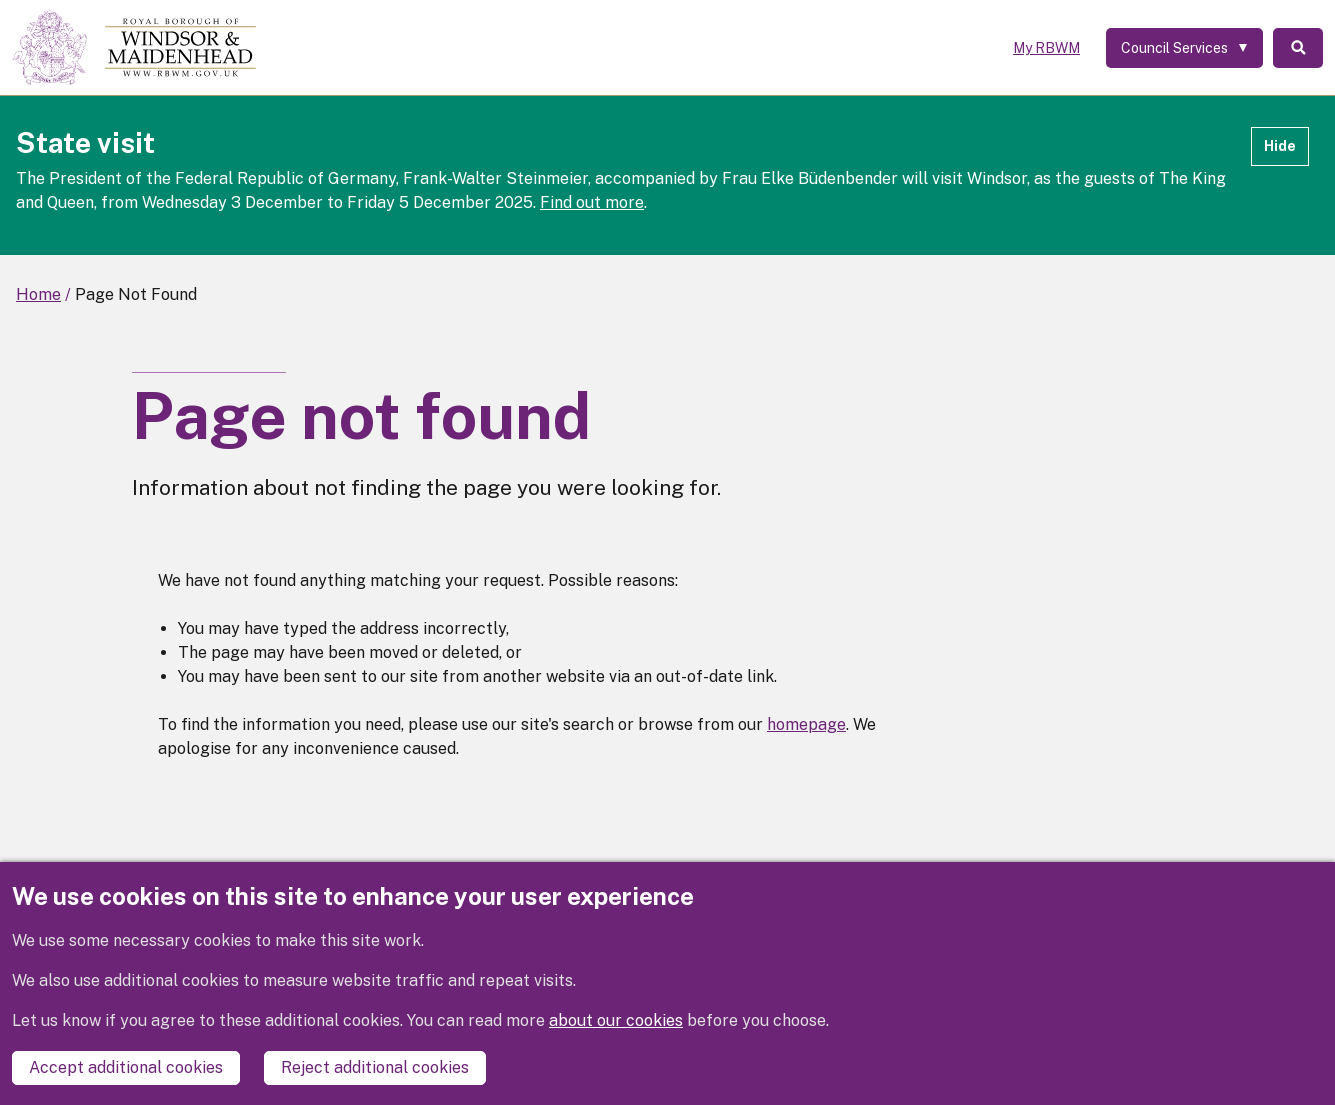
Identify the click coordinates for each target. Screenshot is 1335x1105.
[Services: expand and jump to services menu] (1184, 48)
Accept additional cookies (126, 1067)
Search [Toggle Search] (1298, 48)
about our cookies (616, 1020)
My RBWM (1046, 48)
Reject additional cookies (375, 1067)
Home (38, 294)
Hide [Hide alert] (1280, 146)
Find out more (592, 202)
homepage (806, 724)
